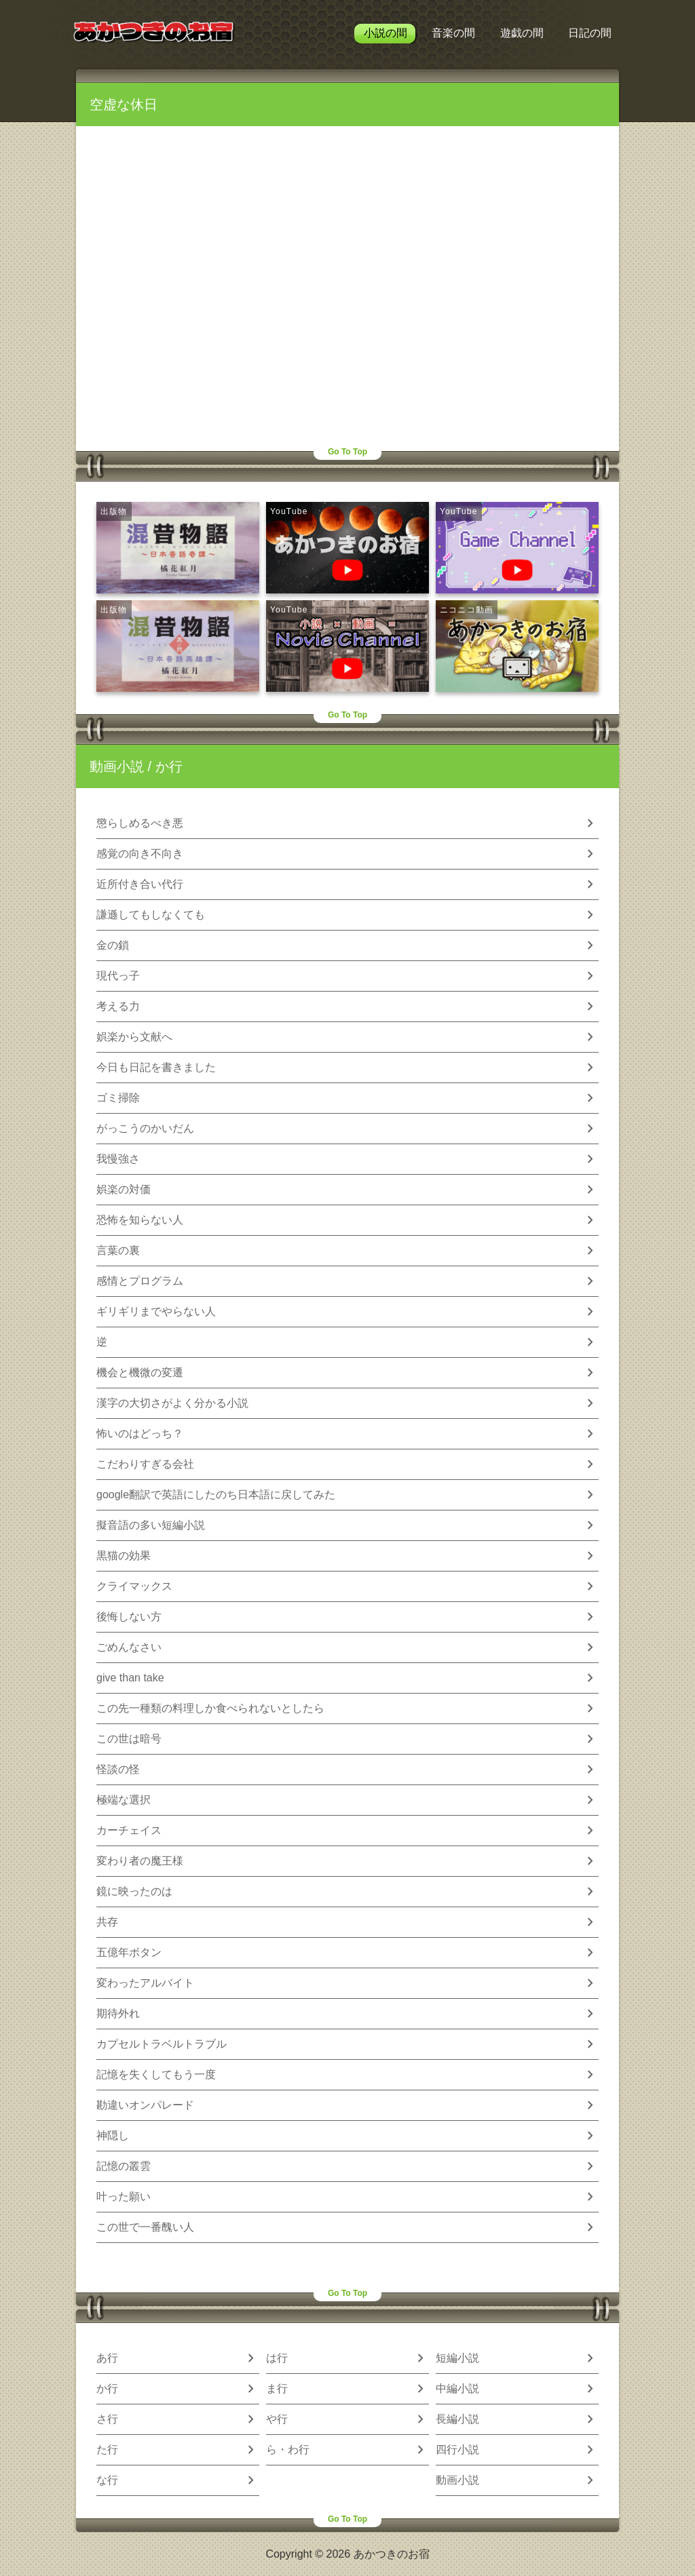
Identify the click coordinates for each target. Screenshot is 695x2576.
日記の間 (590, 33)
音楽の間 (453, 33)
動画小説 (117, 766)
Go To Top (347, 451)
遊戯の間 (522, 33)
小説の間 (385, 33)
